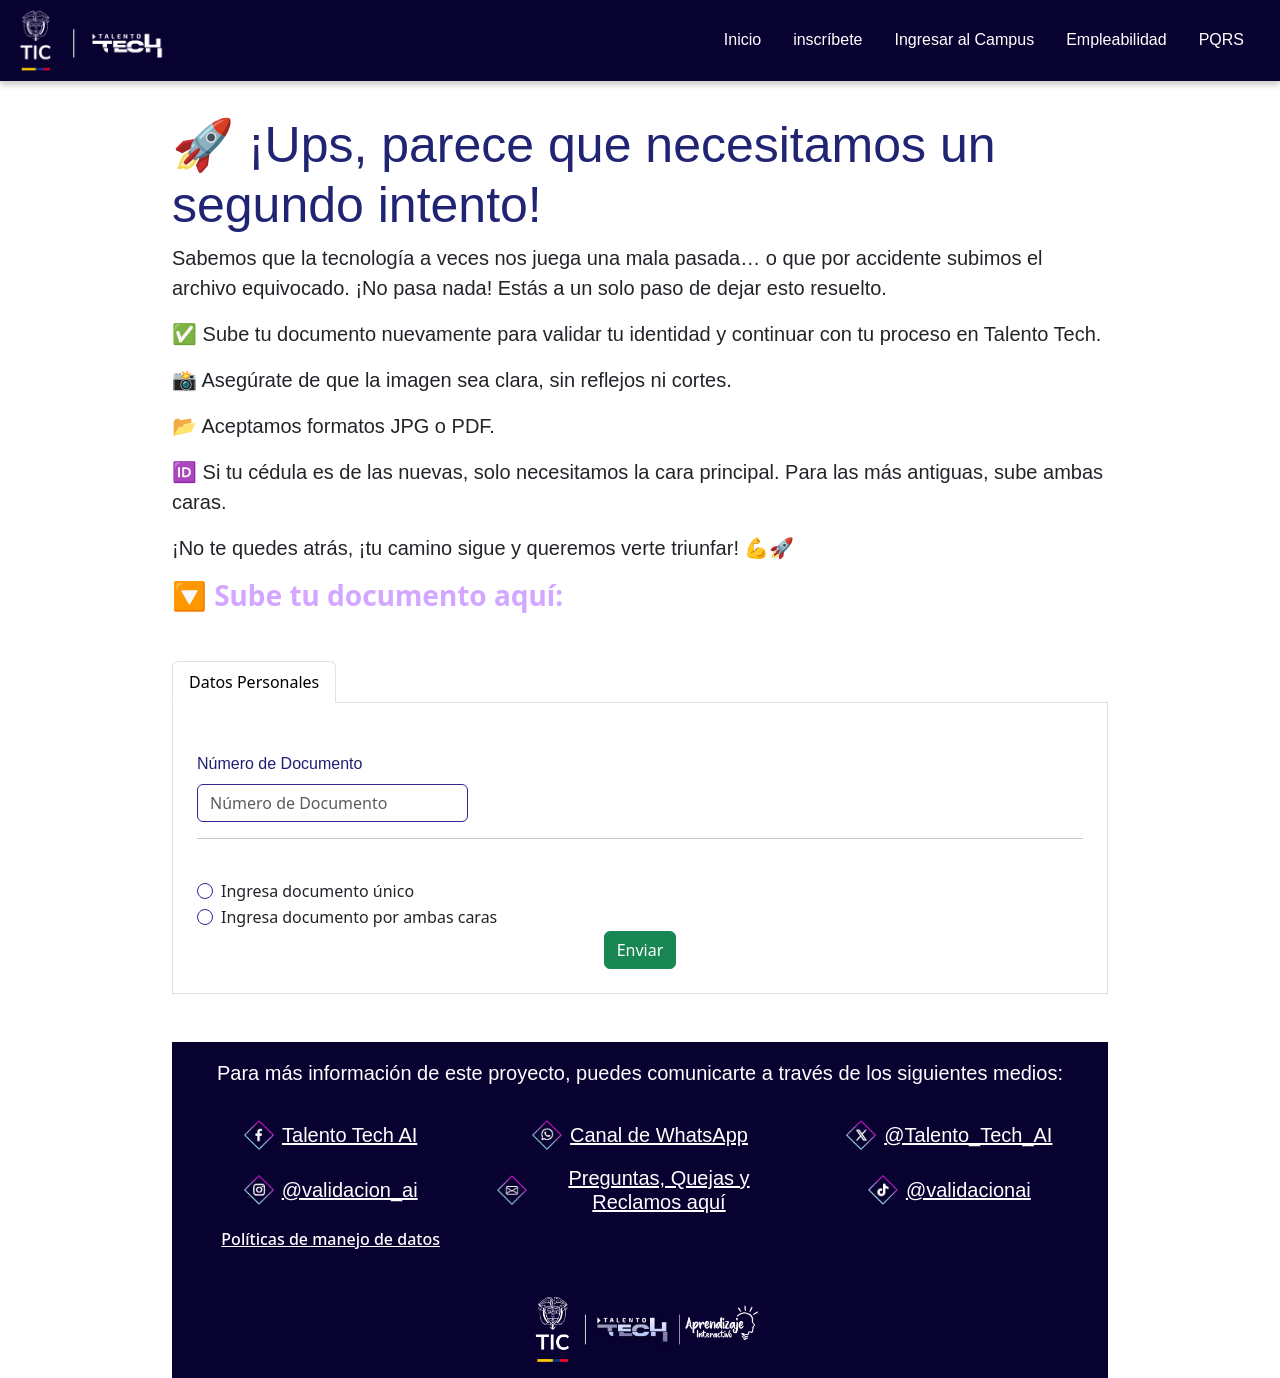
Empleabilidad (1116, 39)
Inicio (742, 39)
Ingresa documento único (317, 891)
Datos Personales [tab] (254, 682)
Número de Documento (279, 763)
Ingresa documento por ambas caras (359, 917)
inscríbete (827, 39)
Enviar (640, 950)
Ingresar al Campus (965, 39)
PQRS (1221, 39)
